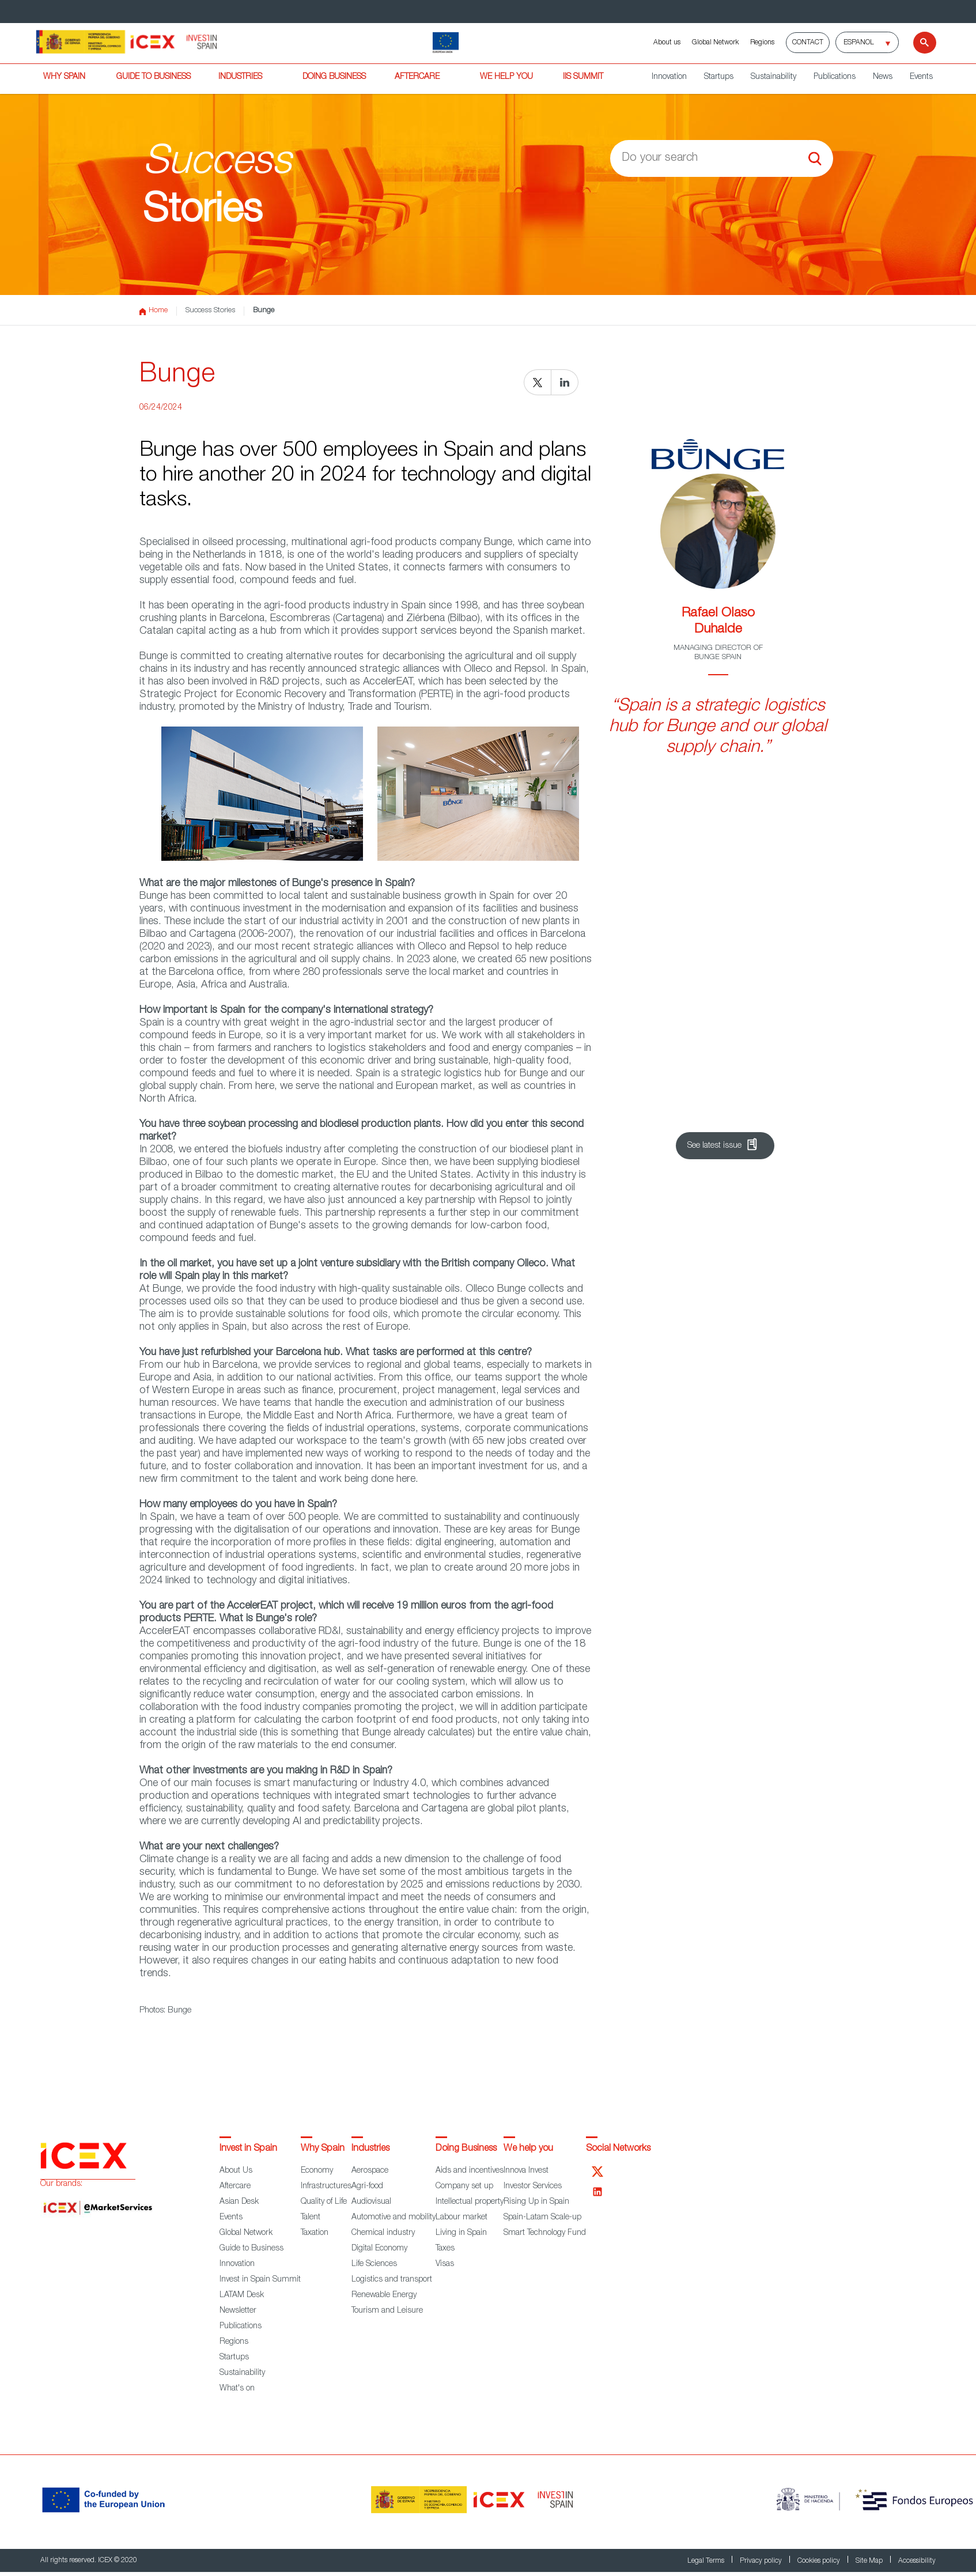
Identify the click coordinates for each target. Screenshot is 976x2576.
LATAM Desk (242, 2295)
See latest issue (714, 1146)
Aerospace (369, 2171)
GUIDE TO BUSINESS (153, 77)
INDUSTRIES (240, 77)
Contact (807, 42)
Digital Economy (379, 2249)
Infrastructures (326, 2186)
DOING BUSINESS (334, 77)
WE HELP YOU (506, 77)
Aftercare (235, 2186)
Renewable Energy (384, 2295)
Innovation (669, 77)
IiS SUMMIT (583, 77)
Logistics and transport (391, 2280)
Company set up (464, 2186)
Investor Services (533, 2186)
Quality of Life (324, 2202)
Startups (718, 77)
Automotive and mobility (393, 2218)
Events (921, 77)
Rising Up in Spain (536, 2202)
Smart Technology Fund (545, 2233)
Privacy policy (762, 2561)
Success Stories (210, 311)
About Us (236, 2171)
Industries (370, 2149)
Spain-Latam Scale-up (542, 2218)
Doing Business (466, 2149)
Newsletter (238, 2311)
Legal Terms (706, 2561)
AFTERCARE (417, 77)
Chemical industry (383, 2233)
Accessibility (917, 2561)
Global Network (715, 42)
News (882, 77)
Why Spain (323, 2149)
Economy (317, 2171)
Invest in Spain (248, 2149)
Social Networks (618, 2149)
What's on (237, 2389)
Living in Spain (461, 2233)
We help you (528, 2149)
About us (666, 42)
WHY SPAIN (64, 77)
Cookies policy (819, 2561)
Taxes (445, 2249)
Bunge (263, 311)
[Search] (917, 43)
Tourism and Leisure (387, 2311)
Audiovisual (371, 2202)
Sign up (710, 1108)
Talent (310, 2218)
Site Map (870, 2561)
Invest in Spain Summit (260, 2280)
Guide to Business (251, 2249)
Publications (835, 77)
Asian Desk (239, 2202)
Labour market (461, 2218)
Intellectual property (470, 2202)
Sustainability (773, 77)
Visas (445, 2264)
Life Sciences (374, 2264)
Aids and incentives (470, 2171)
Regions (762, 42)
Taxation (314, 2233)
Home (153, 311)
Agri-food (367, 2186)
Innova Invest (526, 2171)
